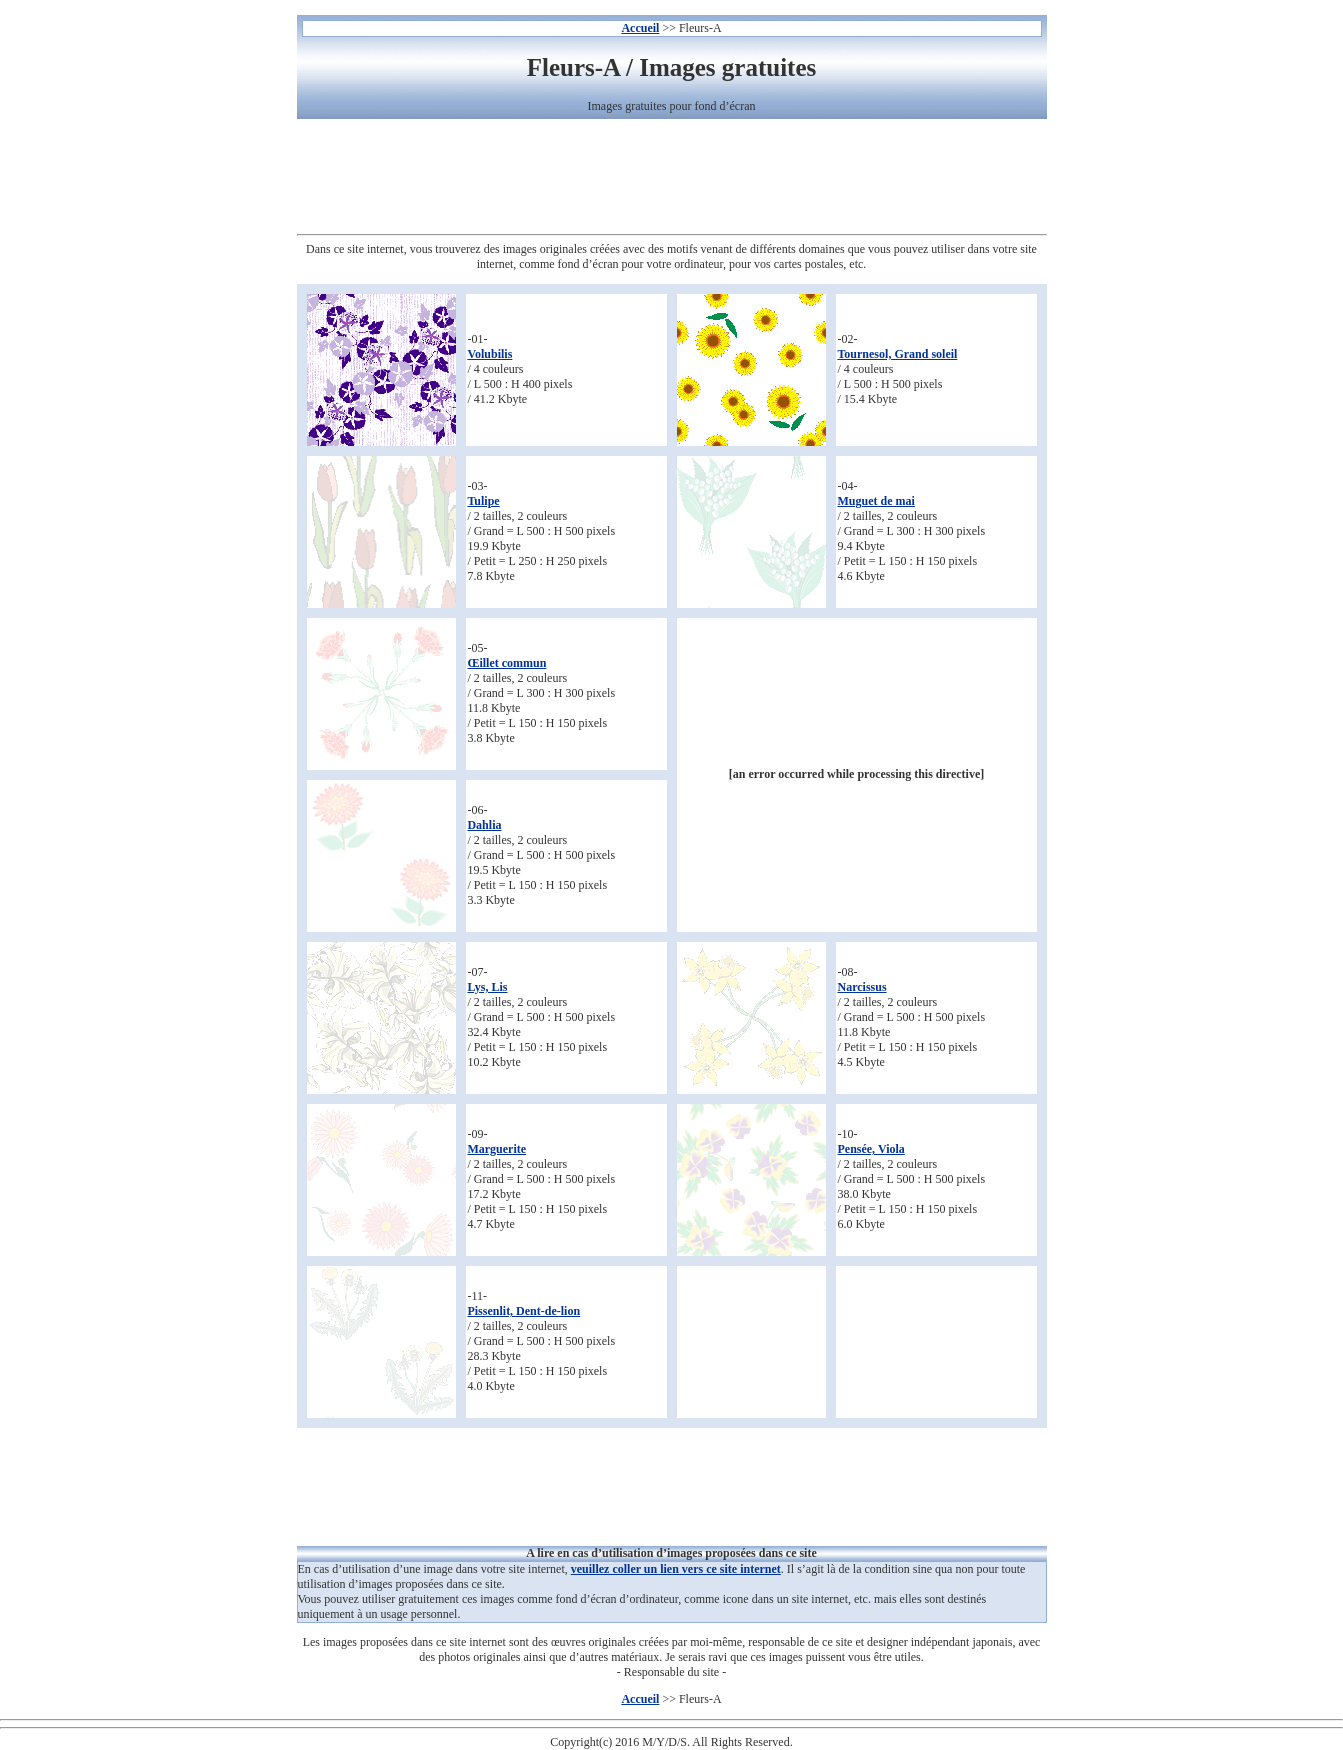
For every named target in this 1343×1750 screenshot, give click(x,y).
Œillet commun (506, 663)
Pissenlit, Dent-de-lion (523, 1311)
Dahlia (484, 825)
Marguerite (496, 1149)
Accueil (640, 28)
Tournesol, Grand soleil (897, 354)
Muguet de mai (875, 501)
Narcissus (861, 987)
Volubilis (489, 354)
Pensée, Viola (870, 1149)
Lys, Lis (487, 987)
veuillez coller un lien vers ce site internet (676, 1569)
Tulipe (483, 501)
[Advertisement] (672, 179)
